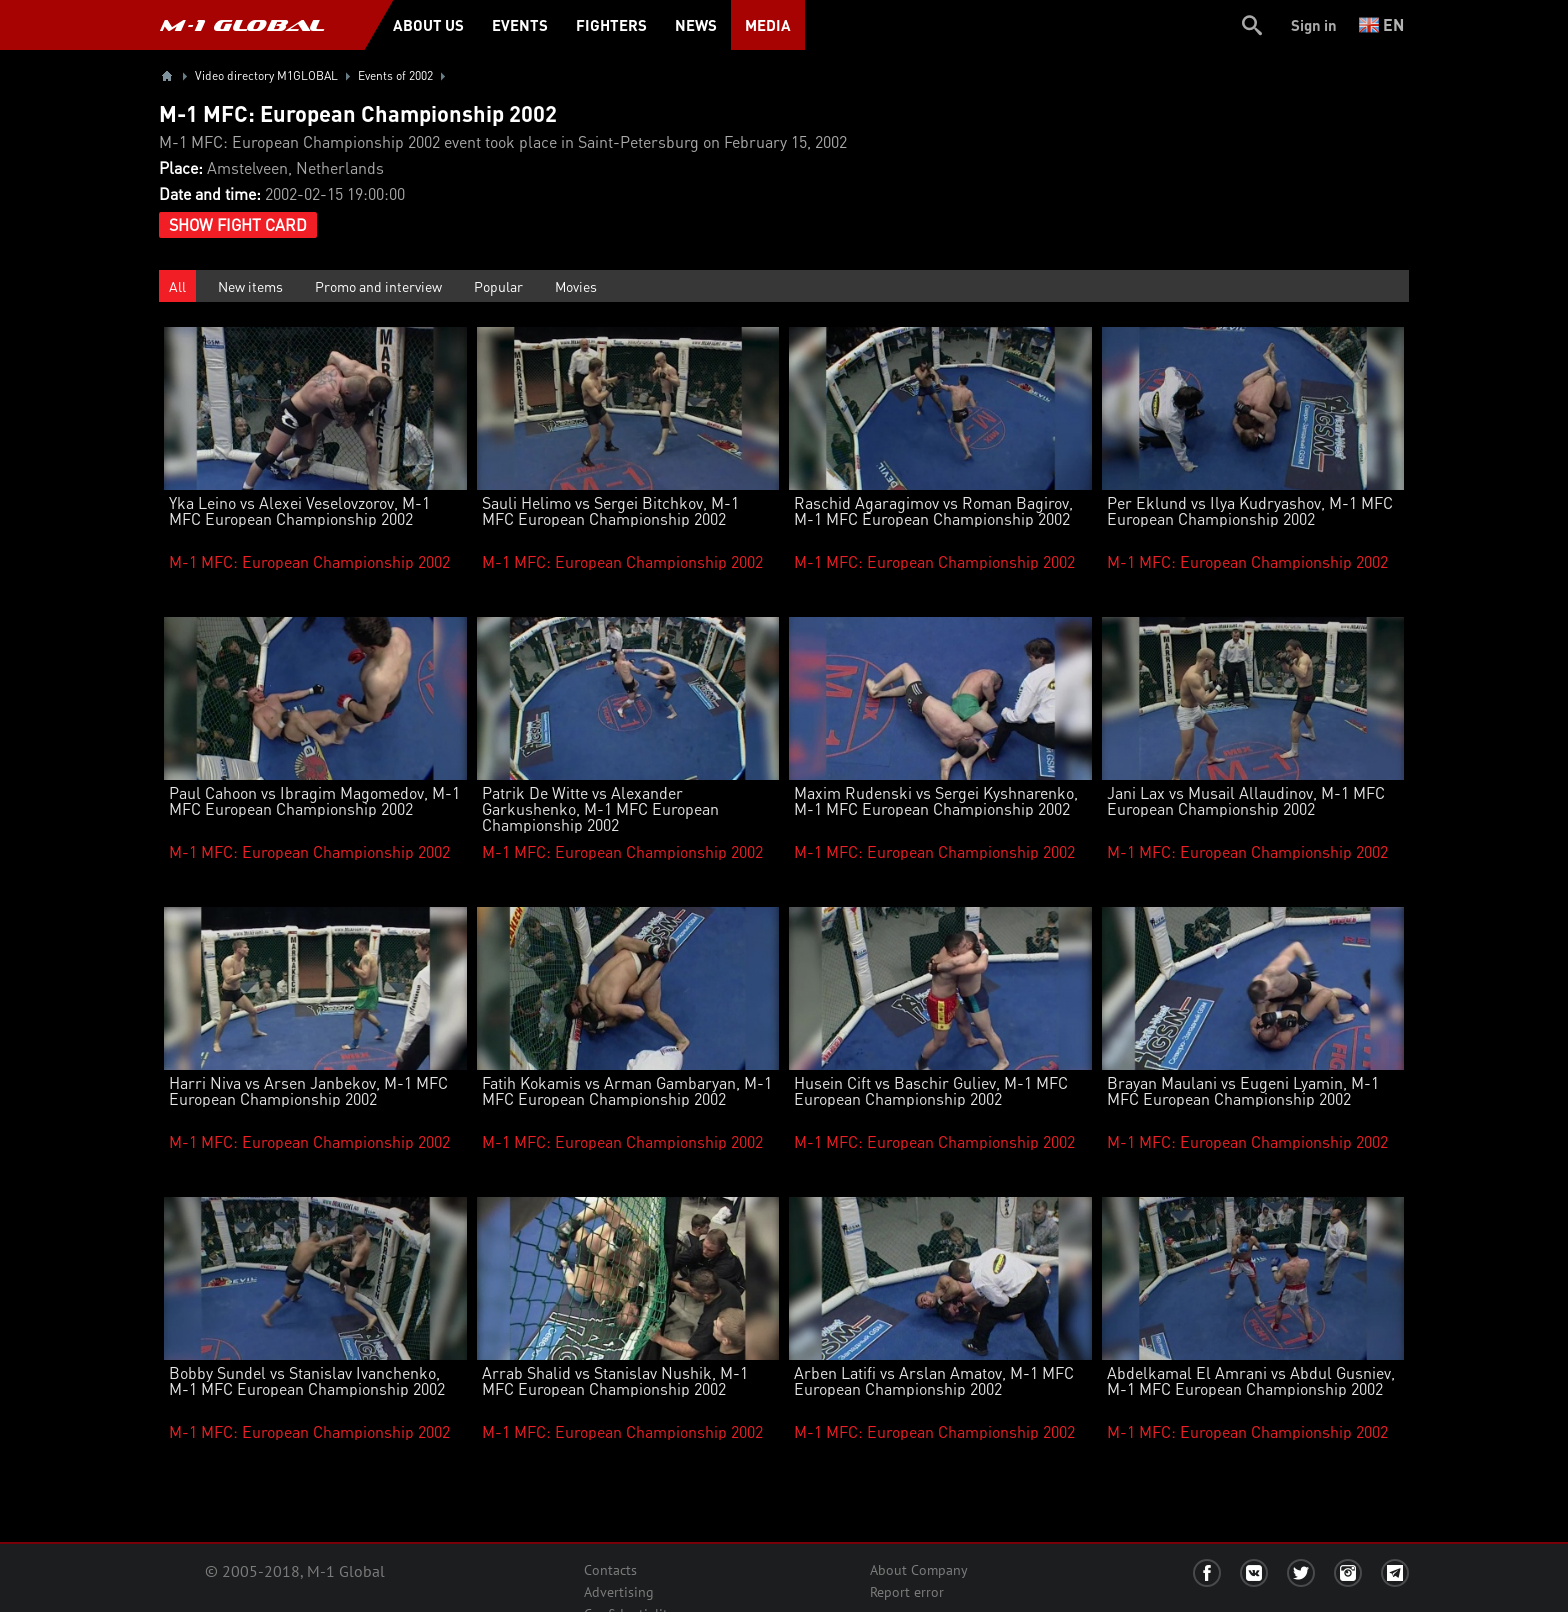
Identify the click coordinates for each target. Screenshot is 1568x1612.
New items (250, 286)
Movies (576, 286)
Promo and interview (378, 286)
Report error (907, 1592)
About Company (919, 1570)
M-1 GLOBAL (242, 25)
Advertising (619, 1592)
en (1381, 24)
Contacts (610, 1570)
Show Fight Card (238, 224)
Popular (498, 286)
